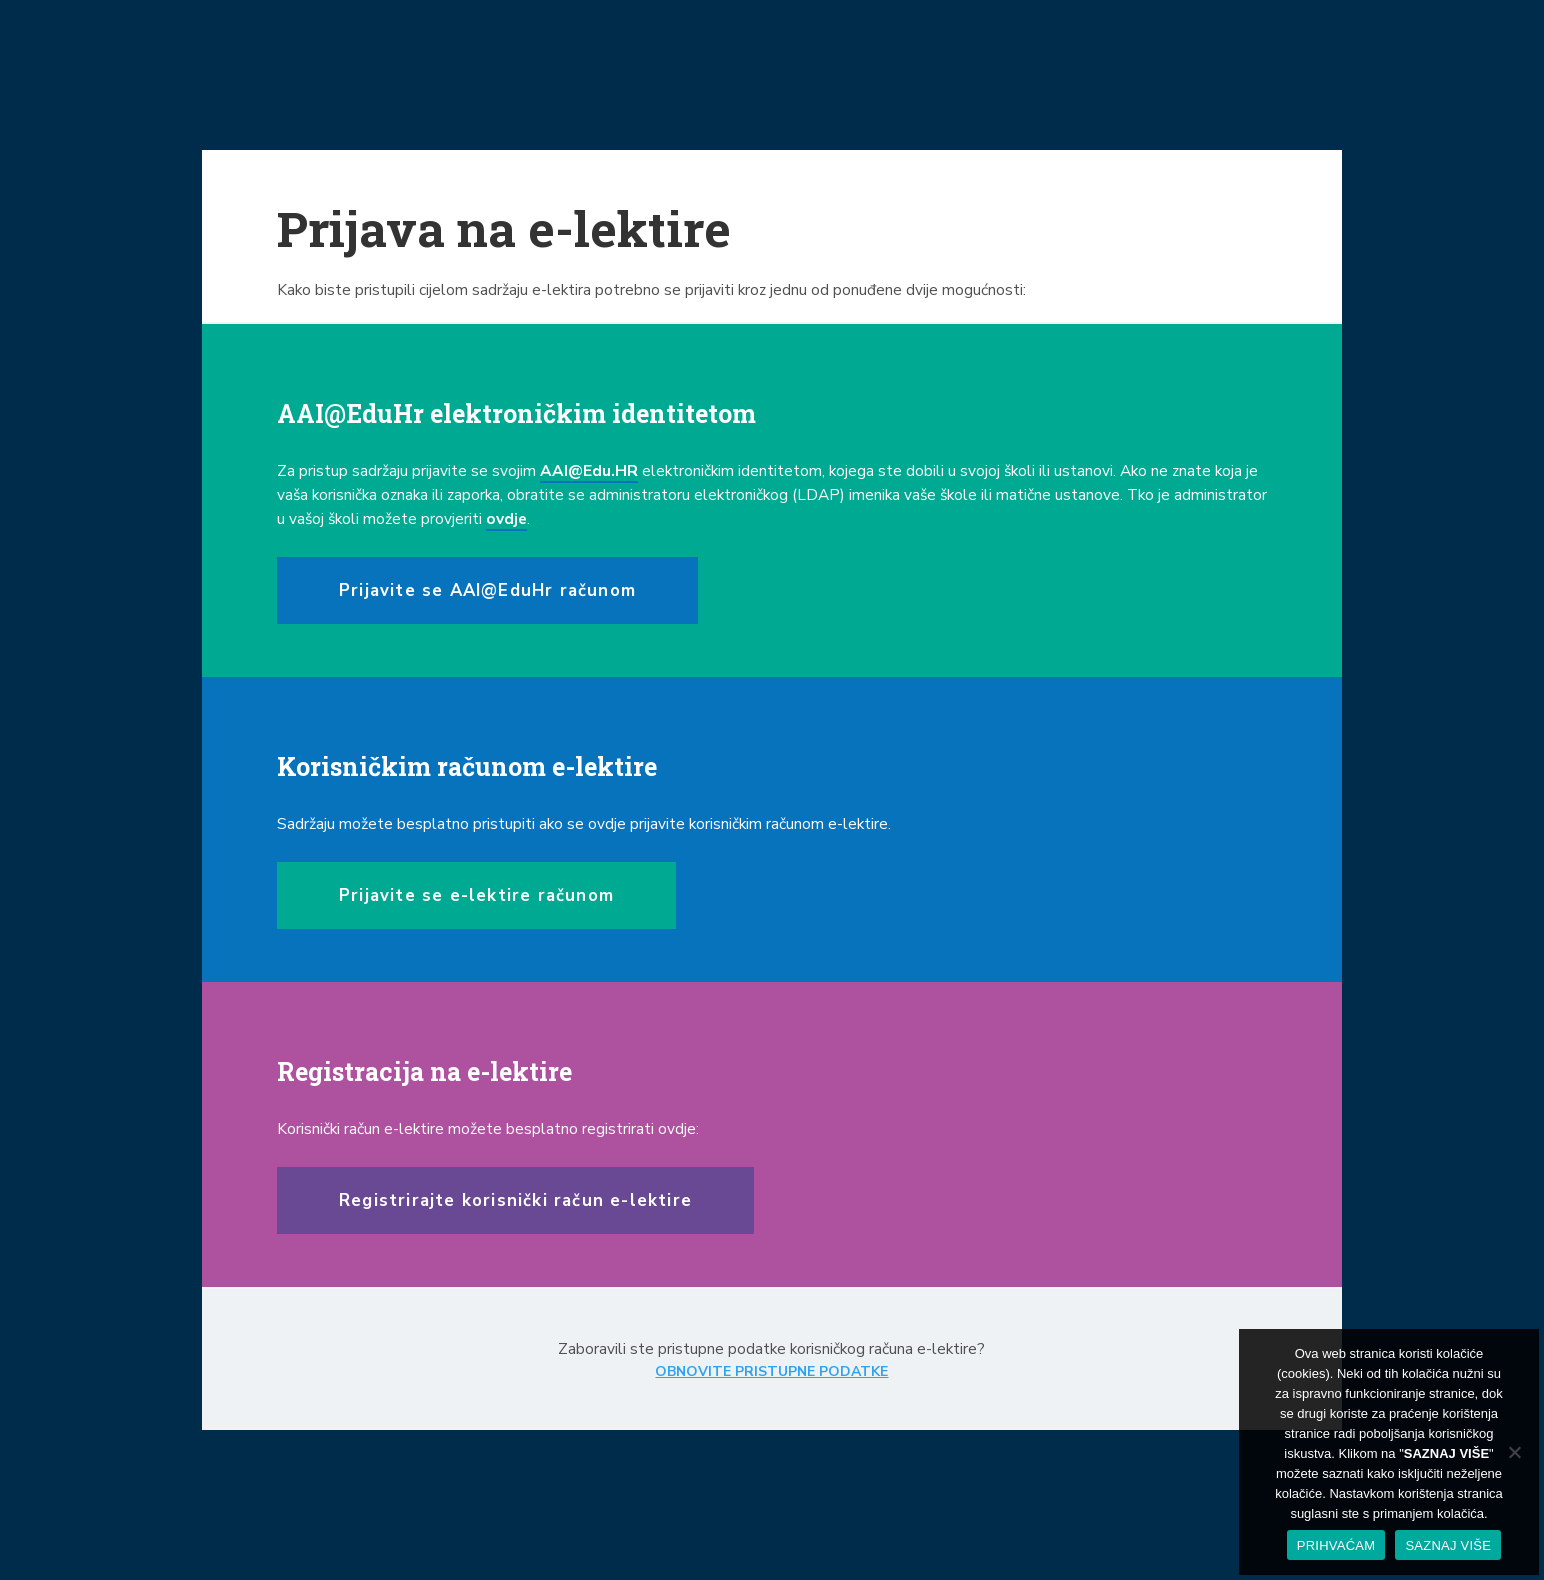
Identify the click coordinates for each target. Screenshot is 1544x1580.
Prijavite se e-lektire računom (476, 895)
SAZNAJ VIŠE (1448, 1545)
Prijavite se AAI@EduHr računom (487, 590)
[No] (1514, 1452)
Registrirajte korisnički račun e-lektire (515, 1200)
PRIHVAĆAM (1336, 1545)
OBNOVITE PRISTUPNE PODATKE (771, 1371)
